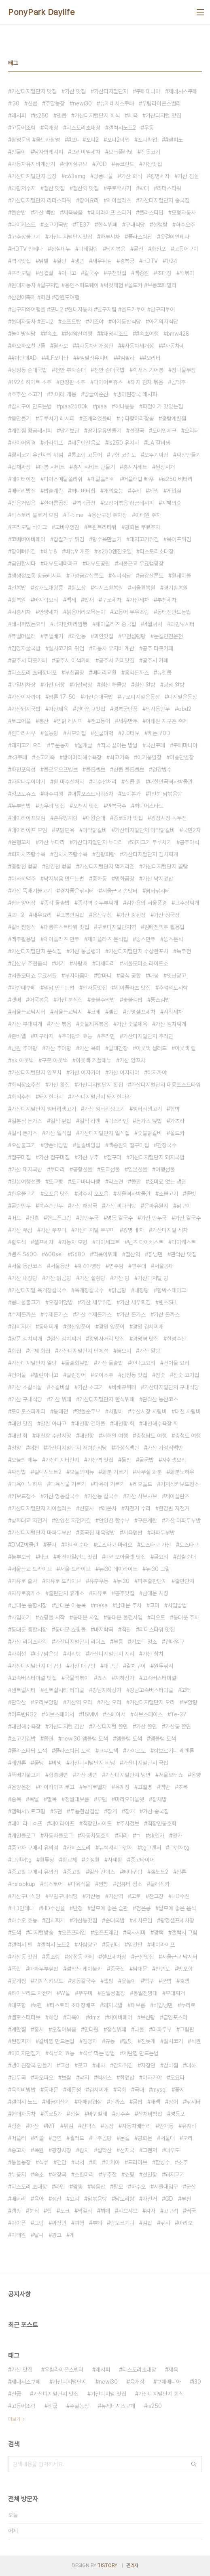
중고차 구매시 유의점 (34, 1847)
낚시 (165, 2223)
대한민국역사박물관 (171, 781)
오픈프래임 (74, 1932)
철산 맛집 (54, 188)
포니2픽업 (118, 140)
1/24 (171, 261)
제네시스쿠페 (182, 91)
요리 (74, 2198)
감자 (150, 2211)
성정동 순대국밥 (29, 370)
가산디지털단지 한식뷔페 (106, 1399)
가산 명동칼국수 (61, 1496)
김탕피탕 (105, 854)
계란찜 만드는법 (141, 2053)
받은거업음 (23, 503)
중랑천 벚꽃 (24, 866)
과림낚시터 (182, 624)
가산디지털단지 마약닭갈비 (145, 830)
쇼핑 (129, 2174)
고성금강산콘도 (87, 575)
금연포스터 (175, 2017)
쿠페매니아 (148, 91)
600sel (54, 1254)
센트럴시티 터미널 (64, 1690)
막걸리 (85, 2211)
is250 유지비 (123, 442)
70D (101, 164)
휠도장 (78, 588)
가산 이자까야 (123, 1072)
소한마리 (84, 2174)
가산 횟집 (59, 1084)
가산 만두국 (154, 1218)
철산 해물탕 (113, 684)
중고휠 (73, 1872)
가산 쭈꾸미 (53, 1230)
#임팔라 (126, 358)
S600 (78, 1254)
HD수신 (180, 1896)
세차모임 (142, 1920)
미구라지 (43, 1036)
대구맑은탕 (46, 1654)
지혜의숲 (171, 503)
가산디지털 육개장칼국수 (38, 1290)
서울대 (167, 2138)
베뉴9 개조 (77, 551)
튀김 (68, 2126)
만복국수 (116, 806)
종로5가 (53, 2114)
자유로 (99, 1593)
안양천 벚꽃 (58, 866)
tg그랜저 (151, 1847)
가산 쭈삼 (21, 1230)
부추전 (109, 2174)
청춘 (16, 2126)
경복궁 (127, 261)
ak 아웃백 (22, 1060)
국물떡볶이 (77, 1678)
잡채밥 (159, 1799)
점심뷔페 (116, 2029)
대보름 (138, 2005)
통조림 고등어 (86, 455)
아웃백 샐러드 (151, 1048)
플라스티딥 (151, 212)
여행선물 (165, 1169)
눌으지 (124, 1351)
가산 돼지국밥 (26, 1169)
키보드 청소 (144, 1641)
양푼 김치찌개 (26, 1338)
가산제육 (58, 709)
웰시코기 (173, 2041)
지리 (123, 1835)
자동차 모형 (74, 1242)
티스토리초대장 (83, 127)
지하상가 (124, 1678)
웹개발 (85, 745)
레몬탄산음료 (85, 442)
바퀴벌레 (97, 2114)
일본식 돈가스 (26, 1121)
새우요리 (42, 915)
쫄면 (48, 1738)
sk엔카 (156, 1835)
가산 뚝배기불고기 (31, 890)
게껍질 (174, 491)
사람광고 (87, 1944)
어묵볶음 (39, 1000)
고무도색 (108, 1750)
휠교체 (69, 1860)
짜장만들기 (188, 455)
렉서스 (104, 2077)
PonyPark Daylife (41, 12)
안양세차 (48, 612)
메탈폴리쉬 (103, 479)
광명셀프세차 (140, 1012)
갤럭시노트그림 (28, 1811)
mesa (101, 1605)
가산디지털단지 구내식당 (171, 1387)
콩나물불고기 (25, 1302)
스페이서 (115, 1714)
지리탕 (73, 1654)
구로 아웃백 (55, 1060)
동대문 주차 (186, 1617)
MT (51, 2126)
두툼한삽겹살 (84, 1811)
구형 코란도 (123, 455)
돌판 (126, 1460)
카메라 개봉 (63, 394)
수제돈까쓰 (23, 1314)
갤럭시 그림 (184, 1932)
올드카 (177, 1133)
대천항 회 (123, 1423)
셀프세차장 (114, 1957)
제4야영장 (89, 1266)
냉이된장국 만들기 (31, 2065)
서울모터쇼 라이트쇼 (145, 963)
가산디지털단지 (111, 91)
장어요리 (89, 200)
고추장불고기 (25, 236)
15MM (90, 1714)
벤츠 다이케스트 (145, 1242)
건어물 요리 (176, 1363)
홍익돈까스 (137, 672)
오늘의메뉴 (82, 1472)
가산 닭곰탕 (58, 1278)
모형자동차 (184, 212)
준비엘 (18, 1036)
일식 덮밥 (60, 1121)
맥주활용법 (23, 939)
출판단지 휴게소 (66, 1593)
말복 (52, 1799)
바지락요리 (46, 600)
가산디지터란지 (62, 1460)
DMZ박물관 (24, 1544)
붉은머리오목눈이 (85, 612)
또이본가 (131, 794)
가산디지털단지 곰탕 (165, 866)
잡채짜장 (21, 467)
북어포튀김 (179, 539)
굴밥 (137, 2102)
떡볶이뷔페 (105, 1254)
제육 (133, 115)
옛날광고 (176, 975)
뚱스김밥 (160, 1000)
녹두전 (183, 951)
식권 (196, 2041)
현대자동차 (23, 2114)
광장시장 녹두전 (169, 818)
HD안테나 (22, 1908)
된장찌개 (21, 2041)
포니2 (17, 915)
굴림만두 (21, 1206)
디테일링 (88, 249)
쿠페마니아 (185, 745)
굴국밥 (146, 1460)
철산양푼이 (78, 1326)
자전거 (149, 2198)
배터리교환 (104, 672)
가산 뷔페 (60, 1399)
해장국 (59, 2174)
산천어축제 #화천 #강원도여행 (45, 297)
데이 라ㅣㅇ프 (26, 1823)
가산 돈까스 (167, 1314)
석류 (44, 2162)
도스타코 (189, 1544)
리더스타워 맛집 (157, 1629)
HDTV (150, 261)
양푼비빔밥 (56, 1145)
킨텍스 (88, 2126)
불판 (136, 1181)
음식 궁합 (130, 975)
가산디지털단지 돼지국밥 (157, 1157)
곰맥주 (178, 382)
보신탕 (147, 2017)
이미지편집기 (25, 2053)
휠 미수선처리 (68, 781)
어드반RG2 (24, 1714)
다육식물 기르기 (68, 1484)
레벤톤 (18, 1763)
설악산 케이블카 (84, 1969)
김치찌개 (98, 2089)
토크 (65, 2211)
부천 (186, 2198)
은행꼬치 (21, 842)
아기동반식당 (126, 321)
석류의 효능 (61, 2053)
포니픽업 (147, 140)
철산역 (132, 1254)
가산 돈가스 (133, 1314)
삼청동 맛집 (134, 1375)
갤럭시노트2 (122, 127)
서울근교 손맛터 (120, 890)
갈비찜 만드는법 (56, 2041)
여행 (79, 2223)
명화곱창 (124, 878)
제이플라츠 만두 (61, 939)
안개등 (166, 2126)
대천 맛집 (21, 1423)
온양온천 (21, 1787)
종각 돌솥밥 (57, 903)
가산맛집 (152, 164)
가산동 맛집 (24, 1957)
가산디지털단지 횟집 (100, 1084)
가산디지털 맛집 (163, 115)
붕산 (44, 721)
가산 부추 (88, 1157)
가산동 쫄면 (178, 1726)
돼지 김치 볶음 (147, 382)
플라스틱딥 (140, 236)
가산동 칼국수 (102, 1496)
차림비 (115, 1411)
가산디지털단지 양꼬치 (36, 1072)
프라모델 (21, 273)
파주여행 (53, 794)
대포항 (18, 2005)
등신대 (112, 1944)
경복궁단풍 (125, 709)
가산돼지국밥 (25, 709)
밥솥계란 (53, 491)
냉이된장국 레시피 (137, 394)
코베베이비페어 (28, 539)
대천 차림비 (188, 1411)
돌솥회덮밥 (77, 1363)
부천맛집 (116, 273)
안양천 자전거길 (73, 1520)
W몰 (65, 1993)
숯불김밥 (132, 1000)
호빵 (184, 1981)
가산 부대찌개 (26, 1024)
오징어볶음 (64, 2029)
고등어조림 (23, 127)
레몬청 (73, 2089)
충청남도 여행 (151, 1435)
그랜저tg (179, 1847)
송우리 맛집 (52, 806)
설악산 (104, 2150)
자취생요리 (174, 1460)
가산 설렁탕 (92, 1278)
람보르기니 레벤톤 (174, 1750)
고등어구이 (186, 249)
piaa (101, 406)
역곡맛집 (21, 261)
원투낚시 (163, 1666)
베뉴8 (50, 551)
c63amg (75, 176)
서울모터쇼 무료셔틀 (34, 975)
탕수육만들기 (106, 539)
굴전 (138, 249)
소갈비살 (60, 1387)
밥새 (89, 600)
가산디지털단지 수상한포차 (138, 951)
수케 (136, 491)
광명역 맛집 (146, 1338)
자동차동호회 (95, 1835)
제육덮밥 (132, 1532)
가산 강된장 (133, 915)
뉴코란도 (124, 164)
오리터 (192, 430)
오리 (188, 2138)
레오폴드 (142, 1484)
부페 (97, 2223)
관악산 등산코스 (160, 1399)
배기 (60, 963)
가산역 (115, 1896)
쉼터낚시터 (158, 890)
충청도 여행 (188, 1435)
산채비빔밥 (150, 2114)
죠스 (102, 1678)
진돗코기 (150, 152)
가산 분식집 (70, 1000)
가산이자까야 (25, 697)
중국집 (117, 1969)
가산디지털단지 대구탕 (36, 1666)
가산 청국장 (167, 915)
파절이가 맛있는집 (162, 406)
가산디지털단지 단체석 (83, 1351)
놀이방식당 (23, 333)
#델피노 (174, 140)
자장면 (148, 2065)
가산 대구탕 (82, 1666)
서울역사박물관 (134, 1193)
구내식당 (135, 224)
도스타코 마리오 (114, 1544)
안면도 (162, 1969)
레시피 (18, 115)
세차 (100, 2065)
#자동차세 (173, 346)
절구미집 (21, 1157)
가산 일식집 (58, 1133)
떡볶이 (187, 273)
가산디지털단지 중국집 (164, 200)
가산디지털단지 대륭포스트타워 (166, 1084)
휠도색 (18, 1242)
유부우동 (98, 1581)
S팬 (57, 1811)
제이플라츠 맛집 (133, 987)
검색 (194, 2464)
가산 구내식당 (26, 1399)
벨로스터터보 (25, 2017)
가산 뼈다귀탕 (120, 1206)
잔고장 (156, 1896)
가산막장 (82, 684)
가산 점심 (188, 176)
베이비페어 (120, 2017)
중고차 (18, 2150)
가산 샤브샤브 (141, 1496)
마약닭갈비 (95, 830)
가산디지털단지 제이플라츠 (41, 1508)
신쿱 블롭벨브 (128, 769)
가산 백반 (44, 212)
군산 (191, 2186)
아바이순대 (76, 1544)
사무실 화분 (149, 1472)
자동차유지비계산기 (33, 164)
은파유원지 (156, 1206)
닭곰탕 (119, 1290)
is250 (41, 115)
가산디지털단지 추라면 (148, 1036)
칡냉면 (155, 1254)
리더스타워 (169, 188)
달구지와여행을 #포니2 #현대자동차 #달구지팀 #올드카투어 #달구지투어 (93, 309)
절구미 (114, 1157)
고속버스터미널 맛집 (34, 1678)
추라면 (107, 1036)
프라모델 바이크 (29, 527)
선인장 (149, 2174)
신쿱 (32, 103)
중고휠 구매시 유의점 (34, 1872)
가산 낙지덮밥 (157, 878)
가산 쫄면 (146, 1726)
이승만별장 (182, 757)
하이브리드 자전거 (31, 1993)
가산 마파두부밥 (183, 1520)
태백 (155, 2102)
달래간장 (118, 1048)
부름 (118, 1641)
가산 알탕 (149, 1351)
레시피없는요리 (28, 624)
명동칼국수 (83, 1981)
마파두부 (162, 2029)
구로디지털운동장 (140, 697)
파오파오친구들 (28, 346)
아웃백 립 (185, 1048)
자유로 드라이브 (63, 1581)
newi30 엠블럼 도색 (85, 1738)
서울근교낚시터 (28, 1012)
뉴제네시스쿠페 (117, 103)
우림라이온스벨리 (161, 103)
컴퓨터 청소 (129, 1884)
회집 (16, 1351)
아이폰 (18, 2223)
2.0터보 (130, 733)
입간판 (135, 1944)
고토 (136, 1896)
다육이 (73, 2017)
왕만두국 (89, 1218)
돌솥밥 (18, 212)
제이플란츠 (177, 1496)
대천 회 (19, 1435)
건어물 (18, 1375)
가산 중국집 (156, 1811)
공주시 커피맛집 (116, 660)
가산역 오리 (79, 1702)
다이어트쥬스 (108, 382)
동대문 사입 (86, 1617)
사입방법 (177, 1605)
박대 (144, 188)
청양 (16, 1448)
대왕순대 (95, 818)
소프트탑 (71, 321)
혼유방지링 (65, 818)
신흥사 (86, 1508)
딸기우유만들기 (104, 430)
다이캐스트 (184, 1242)
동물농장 (21, 2162)
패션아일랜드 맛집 (77, 1557)
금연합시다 (23, 563)
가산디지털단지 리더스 (80, 1641)
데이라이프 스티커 (111, 212)
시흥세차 (21, 612)
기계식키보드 (48, 1981)
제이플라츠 (119, 200)
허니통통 (124, 406)
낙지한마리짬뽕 (70, 624)
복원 (39, 2150)
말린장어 (76, 1375)
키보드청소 (23, 1496)
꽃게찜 (18, 1981)
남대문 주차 (129, 1605)
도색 (16, 1932)
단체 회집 (39, 1351)
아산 (34, 2126)
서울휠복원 (143, 588)
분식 (34, 2211)
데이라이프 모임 (29, 830)
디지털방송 (41, 1932)
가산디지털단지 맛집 (34, 91)
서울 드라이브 (75, 1569)
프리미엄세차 (85, 152)
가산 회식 (131, 176)
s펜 (38, 2005)
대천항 (86, 1435)
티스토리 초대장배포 (72, 2005)
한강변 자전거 (174, 1508)
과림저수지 (23, 188)
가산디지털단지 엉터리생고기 (43, 1109)
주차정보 (129, 1823)
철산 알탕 (144, 684)
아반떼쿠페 (23, 987)
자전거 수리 (138, 1508)
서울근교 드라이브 (31, 1569)
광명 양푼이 (112, 1326)
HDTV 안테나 (27, 249)
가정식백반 (127, 1448)
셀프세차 (43, 1242)
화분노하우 (182, 1472)
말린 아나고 (53, 1423)
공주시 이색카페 (73, 660)
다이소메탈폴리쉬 (63, 479)
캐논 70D (159, 733)
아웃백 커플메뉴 (93, 1060)
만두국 (18, 2077)
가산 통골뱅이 (85, 951)
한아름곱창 (56, 503)
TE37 (83, 224)
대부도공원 (98, 563)
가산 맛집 (75, 91)
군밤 (167, 1981)
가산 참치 (152, 1654)
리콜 (39, 2138)
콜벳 (191, 1193)
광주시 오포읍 (93, 1193)
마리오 (185, 2223)
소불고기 (168, 1193)
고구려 (170, 2211)
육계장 (122, 1787)
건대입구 (175, 1641)
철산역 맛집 (86, 188)
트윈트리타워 (102, 527)
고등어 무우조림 (131, 612)
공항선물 (82, 1169)
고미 (154, 1605)
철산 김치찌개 (65, 1338)
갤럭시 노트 (24, 2102)
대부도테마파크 (61, 563)
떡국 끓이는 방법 (119, 745)
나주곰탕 (102, 2138)
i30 (15, 103)
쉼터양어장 (23, 903)
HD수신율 (53, 1908)
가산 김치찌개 (170, 1024)
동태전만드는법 (174, 612)
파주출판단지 (152, 1581)
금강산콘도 (151, 575)
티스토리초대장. (157, 551)
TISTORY (107, 2565)
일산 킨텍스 (102, 1872)
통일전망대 (145, 1993)
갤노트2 (159, 1872)
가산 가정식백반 (165, 1448)
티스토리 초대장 (29, 2186)
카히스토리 (78, 1847)
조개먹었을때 (97, 418)
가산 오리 (110, 1702)
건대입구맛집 (90, 709)
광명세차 (160, 176)
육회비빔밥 (23, 2089)
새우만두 (128, 721)
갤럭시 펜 (21, 1944)
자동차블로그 (58, 1835)
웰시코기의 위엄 (66, 648)
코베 (95, 1012)
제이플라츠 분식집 (107, 939)
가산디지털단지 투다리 (98, 842)
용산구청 (102, 915)
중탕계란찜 (174, 418)
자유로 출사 (24, 1581)
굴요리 (161, 1557)
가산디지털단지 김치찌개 (150, 854)
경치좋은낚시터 (77, 890)
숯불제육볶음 (93, 1024)
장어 (173, 2102)
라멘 (60, 2186)
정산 (57, 2198)
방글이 (18, 152)
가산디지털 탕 (153, 1278)
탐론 (181, 1872)
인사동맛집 (95, 987)
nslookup (23, 1884)
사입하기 (21, 1617)
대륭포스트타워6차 (92, 794)
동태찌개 (48, 1326)
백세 (71, 600)
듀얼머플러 (23, 636)
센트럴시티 (23, 1690)
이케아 (112, 2162)
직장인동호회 (161, 1823)
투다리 (57, 1169)
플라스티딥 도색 (29, 1750)
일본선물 (137, 1169)
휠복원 (18, 600)
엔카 (177, 1835)
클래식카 (160, 1884)
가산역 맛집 (100, 1460)
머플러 (18, 2138)
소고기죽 (45, 757)
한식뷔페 (107, 224)
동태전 (60, 1411)
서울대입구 (166, 2186)
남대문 (140, 1969)
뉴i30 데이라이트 (118, 1569)
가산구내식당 (25, 1896)
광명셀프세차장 (177, 1920)
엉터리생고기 (147, 1109)
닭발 (44, 261)
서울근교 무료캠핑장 (140, 563)
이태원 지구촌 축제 (167, 721)
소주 (183, 2162)
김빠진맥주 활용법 (164, 927)
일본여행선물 (25, 1181)
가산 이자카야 (85, 1072)
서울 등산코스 (26, 1266)
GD (169, 2198)
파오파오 (43, 2077)
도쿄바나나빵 (85, 1181)
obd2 (184, 709)
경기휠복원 (175, 588)
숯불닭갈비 (150, 1133)
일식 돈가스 (24, 1133)
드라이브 (137, 2162)
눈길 (124, 2138)
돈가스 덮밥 (149, 1121)
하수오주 (185, 224)
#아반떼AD (24, 358)
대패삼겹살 (90, 2102)
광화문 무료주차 (142, 527)
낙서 (79, 2162)
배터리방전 (23, 491)
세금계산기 (57, 2102)
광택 (158, 1932)
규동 (110, 2041)
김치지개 (21, 1326)
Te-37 (179, 1714)
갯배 (16, 1000)
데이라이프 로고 (56, 1787)
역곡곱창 (85, 503)
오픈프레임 (106, 1932)
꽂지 (180, 2089)
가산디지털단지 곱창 (34, 176)
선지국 (127, 2150)
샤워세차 (173, 1012)
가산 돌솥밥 (110, 1363)
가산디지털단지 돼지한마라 (101, 1096)
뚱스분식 (173, 939)
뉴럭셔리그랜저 (116, 1847)
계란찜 (18, 2029)
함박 (175, 1109)
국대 (139, 2089)
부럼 (102, 1799)
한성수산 (176, 1338)
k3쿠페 (19, 757)
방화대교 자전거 (29, 1520)
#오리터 (152, 358)
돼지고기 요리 (26, 745)
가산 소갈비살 (26, 1387)
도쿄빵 (56, 1181)
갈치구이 (136, 1666)
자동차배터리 (136, 2126)
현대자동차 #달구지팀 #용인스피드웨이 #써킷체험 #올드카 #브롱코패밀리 (93, 285)
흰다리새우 (23, 733)
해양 (53, 2017)
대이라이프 (62, 1823)
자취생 (18, 1654)
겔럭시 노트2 (55, 1944)
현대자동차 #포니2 (32, 321)
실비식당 (121, 575)
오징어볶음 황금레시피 (129, 503)
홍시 (39, 2029)
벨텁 (113, 1012)
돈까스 (117, 2102)
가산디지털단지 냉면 (128, 1775)
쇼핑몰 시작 (52, 1617)
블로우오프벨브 (61, 769)
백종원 (141, 273)
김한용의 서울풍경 (146, 903)
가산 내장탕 (24, 1278)
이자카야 (152, 2077)
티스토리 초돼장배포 (34, 672)
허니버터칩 (83, 491)
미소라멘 (118, 1121)
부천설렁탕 (133, 636)
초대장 (164, 273)
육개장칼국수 (89, 1290)
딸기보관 (69, 430)
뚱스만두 (145, 939)
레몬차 (109, 1508)
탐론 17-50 (62, 697)
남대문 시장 (155, 1593)
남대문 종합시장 (29, 1605)
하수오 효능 (24, 1920)
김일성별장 (113, 1993)
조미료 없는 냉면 (167, 1181)
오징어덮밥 (61, 1302)
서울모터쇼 (171, 1775)
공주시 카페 (155, 660)
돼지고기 (175, 2174)
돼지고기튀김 (144, 539)
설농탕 (51, 733)
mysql (159, 2089)
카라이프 (53, 442)
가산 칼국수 (188, 1218)
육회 (121, 2089)
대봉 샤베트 (52, 467)
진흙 (34, 1218)
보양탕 (190, 1702)
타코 (44, 1557)
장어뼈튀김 (23, 551)
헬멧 (128, 2041)
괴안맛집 (103, 636)
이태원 (18, 2235)
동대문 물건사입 (124, 1617)
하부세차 (110, 236)
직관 (126, 1629)
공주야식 (189, 842)
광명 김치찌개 (148, 1326)
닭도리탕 (124, 2198)
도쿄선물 (110, 1169)
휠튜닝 (47, 1860)
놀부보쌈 (21, 1557)
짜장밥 (18, 1472)
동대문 (51, 2089)
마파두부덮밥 (43, 1969)
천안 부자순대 (70, 370)
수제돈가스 (56, 1314)
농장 (109, 2126)
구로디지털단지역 (116, 927)
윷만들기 (21, 418)
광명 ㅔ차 (133, 1230)
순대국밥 (115, 1920)
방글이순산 (96, 394)
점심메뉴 (60, 249)
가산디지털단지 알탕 (34, 1363)
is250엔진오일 (115, 551)
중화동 (99, 878)
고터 (186, 1690)
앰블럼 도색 (163, 1738)
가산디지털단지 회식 (97, 115)
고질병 (145, 1787)
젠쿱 (61, 115)
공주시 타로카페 (29, 660)
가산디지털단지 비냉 (92, 1763)
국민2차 (192, 830)
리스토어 (53, 1884)
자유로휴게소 (25, 1593)
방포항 (185, 1969)
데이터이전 (23, 479)
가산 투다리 (52, 842)
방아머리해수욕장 (82, 757)
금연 (57, 2138)
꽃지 (51, 1544)
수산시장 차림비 (149, 1411)
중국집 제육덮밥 (97, 1532)
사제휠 (115, 1860)
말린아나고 (46, 1375)
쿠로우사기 (119, 188)
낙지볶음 (115, 249)
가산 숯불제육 (132, 1024)
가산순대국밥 (98, 697)
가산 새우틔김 (135, 1302)
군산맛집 (144, 1957)
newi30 (82, 103)
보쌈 (66, 2077)
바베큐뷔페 (124, 1387)
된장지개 (165, 467)
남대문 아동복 (70, 1605)
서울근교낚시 (68, 1012)
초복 (183, 1787)
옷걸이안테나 (174, 236)
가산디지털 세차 (170, 1230)
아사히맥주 (23, 878)
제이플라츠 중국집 (115, 624)
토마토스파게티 (28, 1411)
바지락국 (103, 1629)
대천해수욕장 (25, 1726)
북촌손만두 (51, 1206)
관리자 (132, 2565)
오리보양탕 (46, 1702)
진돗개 (148, 2041)
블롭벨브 (95, 769)
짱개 (112, 1811)
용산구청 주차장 (109, 515)
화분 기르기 (115, 1472)
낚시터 (193, 2102)
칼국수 (91, 273)
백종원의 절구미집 (128, 1145)
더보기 (14, 2419)
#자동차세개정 (137, 346)
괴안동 (78, 636)
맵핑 (108, 1981)
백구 (149, 1981)
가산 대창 (54, 684)
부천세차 (166, 600)
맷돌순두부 (88, 1411)
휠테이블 (181, 575)
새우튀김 (102, 261)
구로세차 (111, 600)
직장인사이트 (97, 1823)
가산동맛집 (85, 1920)
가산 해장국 (84, 1206)
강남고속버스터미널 (151, 1690)
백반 (165, 1787)
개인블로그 (23, 1835)
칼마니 (104, 975)
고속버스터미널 (159, 1678)
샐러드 (77, 2138)
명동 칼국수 (120, 1218)
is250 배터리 (177, 479)
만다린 (91, 2029)
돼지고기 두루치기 (151, 842)
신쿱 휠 (133, 781)
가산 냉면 (86, 1775)
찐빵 (103, 1884)
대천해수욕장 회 (160, 1423)
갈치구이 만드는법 (31, 406)
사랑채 (80, 963)
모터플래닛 (120, 152)
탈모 (118, 2186)
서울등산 (60, 1266)
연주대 (139, 1266)
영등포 (177, 2114)
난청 (78, 1908)
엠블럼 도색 (129, 1738)
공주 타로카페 (157, 648)
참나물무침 (184, 370)
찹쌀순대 (186, 1557)
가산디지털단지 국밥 (145, 1763)
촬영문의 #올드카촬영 (35, 140)
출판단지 (184, 1581)
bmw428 (178, 333)
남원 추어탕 (24, 1048)
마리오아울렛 (129, 1799)
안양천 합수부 (114, 1520)
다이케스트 (23, 224)
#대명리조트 (114, 333)
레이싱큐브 (75, 164)
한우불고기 (23, 1193)
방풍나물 (103, 176)
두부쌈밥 (21, 806)
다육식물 (80, 1884)
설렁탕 (160, 224)
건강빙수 (162, 769)
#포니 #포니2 (83, 140)
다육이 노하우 (26, 1484)
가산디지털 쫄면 (110, 1726)
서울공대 (164, 1266)
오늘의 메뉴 (24, 1460)
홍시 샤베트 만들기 (94, 467)
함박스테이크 (171, 1290)
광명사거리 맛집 (107, 1338)
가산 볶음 (60, 1024)
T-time (74, 515)
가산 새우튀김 (96, 1302)
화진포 (158, 249)
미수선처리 (104, 781)
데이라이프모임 (28, 818)
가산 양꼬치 (132, 1060)
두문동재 (60, 745)
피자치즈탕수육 (28, 854)
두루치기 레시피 (56, 418)
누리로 (188, 2005)
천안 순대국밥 (109, 370)
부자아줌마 (77, 975)
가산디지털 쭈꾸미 (94, 1230)
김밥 (147, 2223)
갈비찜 (170, 2065)
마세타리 (105, 963)
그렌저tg (21, 1860)
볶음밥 (98, 2186)
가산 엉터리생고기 (104, 1109)
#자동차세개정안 (94, 346)
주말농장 (55, 103)
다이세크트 (107, 1242)
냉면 (79, 261)
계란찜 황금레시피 (31, 430)
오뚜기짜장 (156, 455)
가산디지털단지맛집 (70, 236)
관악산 (18, 1702)
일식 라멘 (89, 1121)
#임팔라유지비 (92, 358)
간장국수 (166, 1145)
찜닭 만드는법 (59, 987)
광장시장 (61, 2150)
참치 (84, 2150)
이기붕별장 (149, 757)
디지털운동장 (182, 697)
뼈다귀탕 (132, 1872)
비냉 (57, 1763)
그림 (39, 2223)
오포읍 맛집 (57, 1193)
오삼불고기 (23, 1145)
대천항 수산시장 (53, 1435)
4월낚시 (153, 624)
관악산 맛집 (184, 1254)
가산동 (93, 1896)
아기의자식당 (163, 321)
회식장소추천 (25, 1084)
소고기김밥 (23, 1738)
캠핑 (16, 2211)
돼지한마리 (51, 1096)
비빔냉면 (163, 2005)
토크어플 (21, 721)
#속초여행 (147, 333)
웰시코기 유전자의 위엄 (37, 455)
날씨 (39, 2235)
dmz (94, 2017)
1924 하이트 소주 (31, 382)
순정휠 (92, 1860)
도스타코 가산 (155, 1544)
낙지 (84, 2077)
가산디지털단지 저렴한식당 (77, 1448)
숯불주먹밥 (103, 1000)
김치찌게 (55, 1920)
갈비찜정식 (23, 927)
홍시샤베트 (135, 467)
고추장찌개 (187, 903)
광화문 (145, 2138)
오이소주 (103, 1375)
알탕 (61, 261)
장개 (130, 1811)
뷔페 (105, 2211)
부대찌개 (175, 1993)
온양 (196, 1775)
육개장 (51, 127)
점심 (75, 2114)
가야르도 (136, 1750)
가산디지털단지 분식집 (36, 951)
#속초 (50, 333)
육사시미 (136, 1932)
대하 (191, 2065)
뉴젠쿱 (164, 672)
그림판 (187, 2029)
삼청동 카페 (81, 1957)
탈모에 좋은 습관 (109, 1908)
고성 (65, 2065)
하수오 (138, 2186)
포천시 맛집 (86, 806)
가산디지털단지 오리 (152, 1702)
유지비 (189, 2126)
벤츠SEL (168, 1302)
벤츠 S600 (24, 1254)
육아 (39, 2198)
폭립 (16, 1969)
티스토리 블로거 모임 (34, 515)
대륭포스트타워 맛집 (66, 927)
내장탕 (141, 1290)
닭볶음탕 (97, 2198)
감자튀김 (123, 2065)
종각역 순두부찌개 (98, 903)
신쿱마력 (103, 733)
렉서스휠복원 (108, 588)
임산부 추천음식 (29, 963)
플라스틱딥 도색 (73, 1750)
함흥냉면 (58, 1775)
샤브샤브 (128, 2211)
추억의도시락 (173, 987)
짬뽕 (78, 2186)
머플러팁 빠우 (138, 479)
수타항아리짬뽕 (137, 418)
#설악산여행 (78, 333)
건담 (61, 2162)
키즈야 (96, 321)
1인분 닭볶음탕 (165, 794)
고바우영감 (67, 527)
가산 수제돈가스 (94, 1314)
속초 (39, 2174)
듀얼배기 (53, 636)
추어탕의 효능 (77, 1036)
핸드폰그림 (59, 1218)
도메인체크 (164, 430)
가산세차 (139, 600)
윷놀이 (128, 1981)
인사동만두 (158, 709)
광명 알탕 (174, 684)
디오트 (158, 1617)
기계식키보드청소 (179, 1484)
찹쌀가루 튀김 (68, 539)
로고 (82, 2065)
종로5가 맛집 (128, 818)
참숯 (160, 1375)
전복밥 (18, 588)
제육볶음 (73, 212)
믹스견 (115, 1181)
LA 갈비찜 (158, 442)
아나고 (69, 273)
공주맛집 (124, 1593)
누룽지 (18, 2174)
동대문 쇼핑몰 (70, 1629)
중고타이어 (142, 1860)
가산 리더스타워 (29, 1641)
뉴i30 (123, 1581)
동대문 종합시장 (29, 1629)
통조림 (52, 1957)
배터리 (18, 2198)
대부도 (172, 2150)
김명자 (90, 2041)
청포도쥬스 (23, 794)
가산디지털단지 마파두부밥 (41, 1532)
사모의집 (76, 733)
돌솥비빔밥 (88, 1145)
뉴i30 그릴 (158, 1569)
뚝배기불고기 (25, 1775)
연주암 (116, 1266)
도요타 (177, 2077)
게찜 (154, 491)
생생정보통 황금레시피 (36, 575)
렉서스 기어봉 (148, 370)
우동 (149, 127)
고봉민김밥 (72, 915)
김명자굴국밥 (25, 648)
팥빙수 (162, 2162)
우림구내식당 (63, 1896)
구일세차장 (23, 684)
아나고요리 (143, 1363)
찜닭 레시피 (70, 721)
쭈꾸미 (85, 1993)
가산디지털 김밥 (66, 1726)
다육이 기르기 (109, 1484)
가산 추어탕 (58, 1048)
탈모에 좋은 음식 (177, 1908)
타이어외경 (23, 442)
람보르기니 (122, 2223)
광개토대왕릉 (48, 588)
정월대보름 (77, 1799)
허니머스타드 (148, 806)
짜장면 (59, 2223)
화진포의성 (23, 769)
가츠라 (177, 1121)
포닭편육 (64, 830)
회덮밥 (127, 2077)
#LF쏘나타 (56, 358)
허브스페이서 (59, 1714)
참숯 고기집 (186, 1375)
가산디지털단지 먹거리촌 (106, 866)
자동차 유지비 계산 (113, 648)
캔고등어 (100, 721)
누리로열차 (95, 1787)
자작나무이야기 (28, 781)
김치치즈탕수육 (70, 854)
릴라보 (60, 346)
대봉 (154, 975)
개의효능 (113, 491)
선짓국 (136, 430)
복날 (34, 1799)
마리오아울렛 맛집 (125, 1557)
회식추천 (21, 1096)
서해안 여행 (115, 1435)
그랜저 (149, 2150)
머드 (16, 1218)
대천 (34, 1448)
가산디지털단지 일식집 (104, 1133)
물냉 (39, 1763)
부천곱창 (74, 672)
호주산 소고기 (26, 394)
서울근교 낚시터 (179, 1957)
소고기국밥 (56, 224)
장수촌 (122, 2114)
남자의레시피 (48, 152)
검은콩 (143, 1908)
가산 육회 (89, 1048)
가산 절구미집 (54, 1157)
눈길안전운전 (168, 636)
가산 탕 (121, 1278)
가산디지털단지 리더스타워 (41, 200)
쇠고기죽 (119, 757)
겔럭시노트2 (48, 1472)
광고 (57, 2235)
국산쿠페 (155, 745)
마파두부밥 (163, 1532)
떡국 (191, 2211)
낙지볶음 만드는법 (64, 878)
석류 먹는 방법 (99, 2053)
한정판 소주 (72, 382)
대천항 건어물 (89, 1423)
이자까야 (157, 1072)
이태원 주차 (148, 515)
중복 (16, 1799)
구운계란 (147, 1520)
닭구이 (183, 1206)
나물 (139, 2029)
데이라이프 (163, 1944)
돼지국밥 (113, 2005)
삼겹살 (46, 273)
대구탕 (111, 1666)
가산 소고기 (91, 1387)
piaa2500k (74, 406)
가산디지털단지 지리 (111, 1654)
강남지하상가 (106, 1690)
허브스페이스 (148, 1714)
